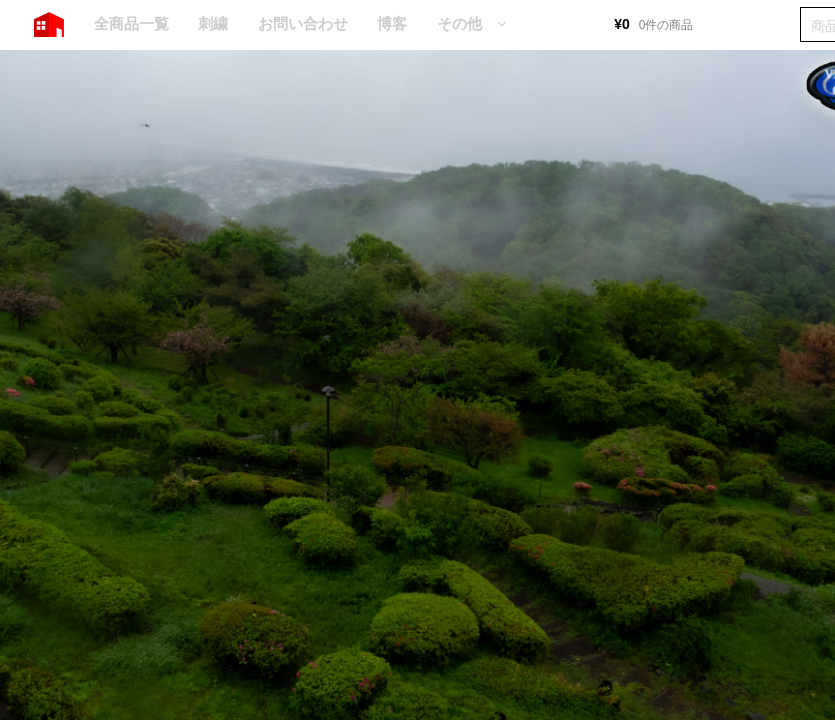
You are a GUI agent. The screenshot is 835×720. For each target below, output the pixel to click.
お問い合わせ (303, 23)
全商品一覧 (131, 23)
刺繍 (213, 23)
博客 (392, 23)
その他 (459, 23)
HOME (49, 25)
